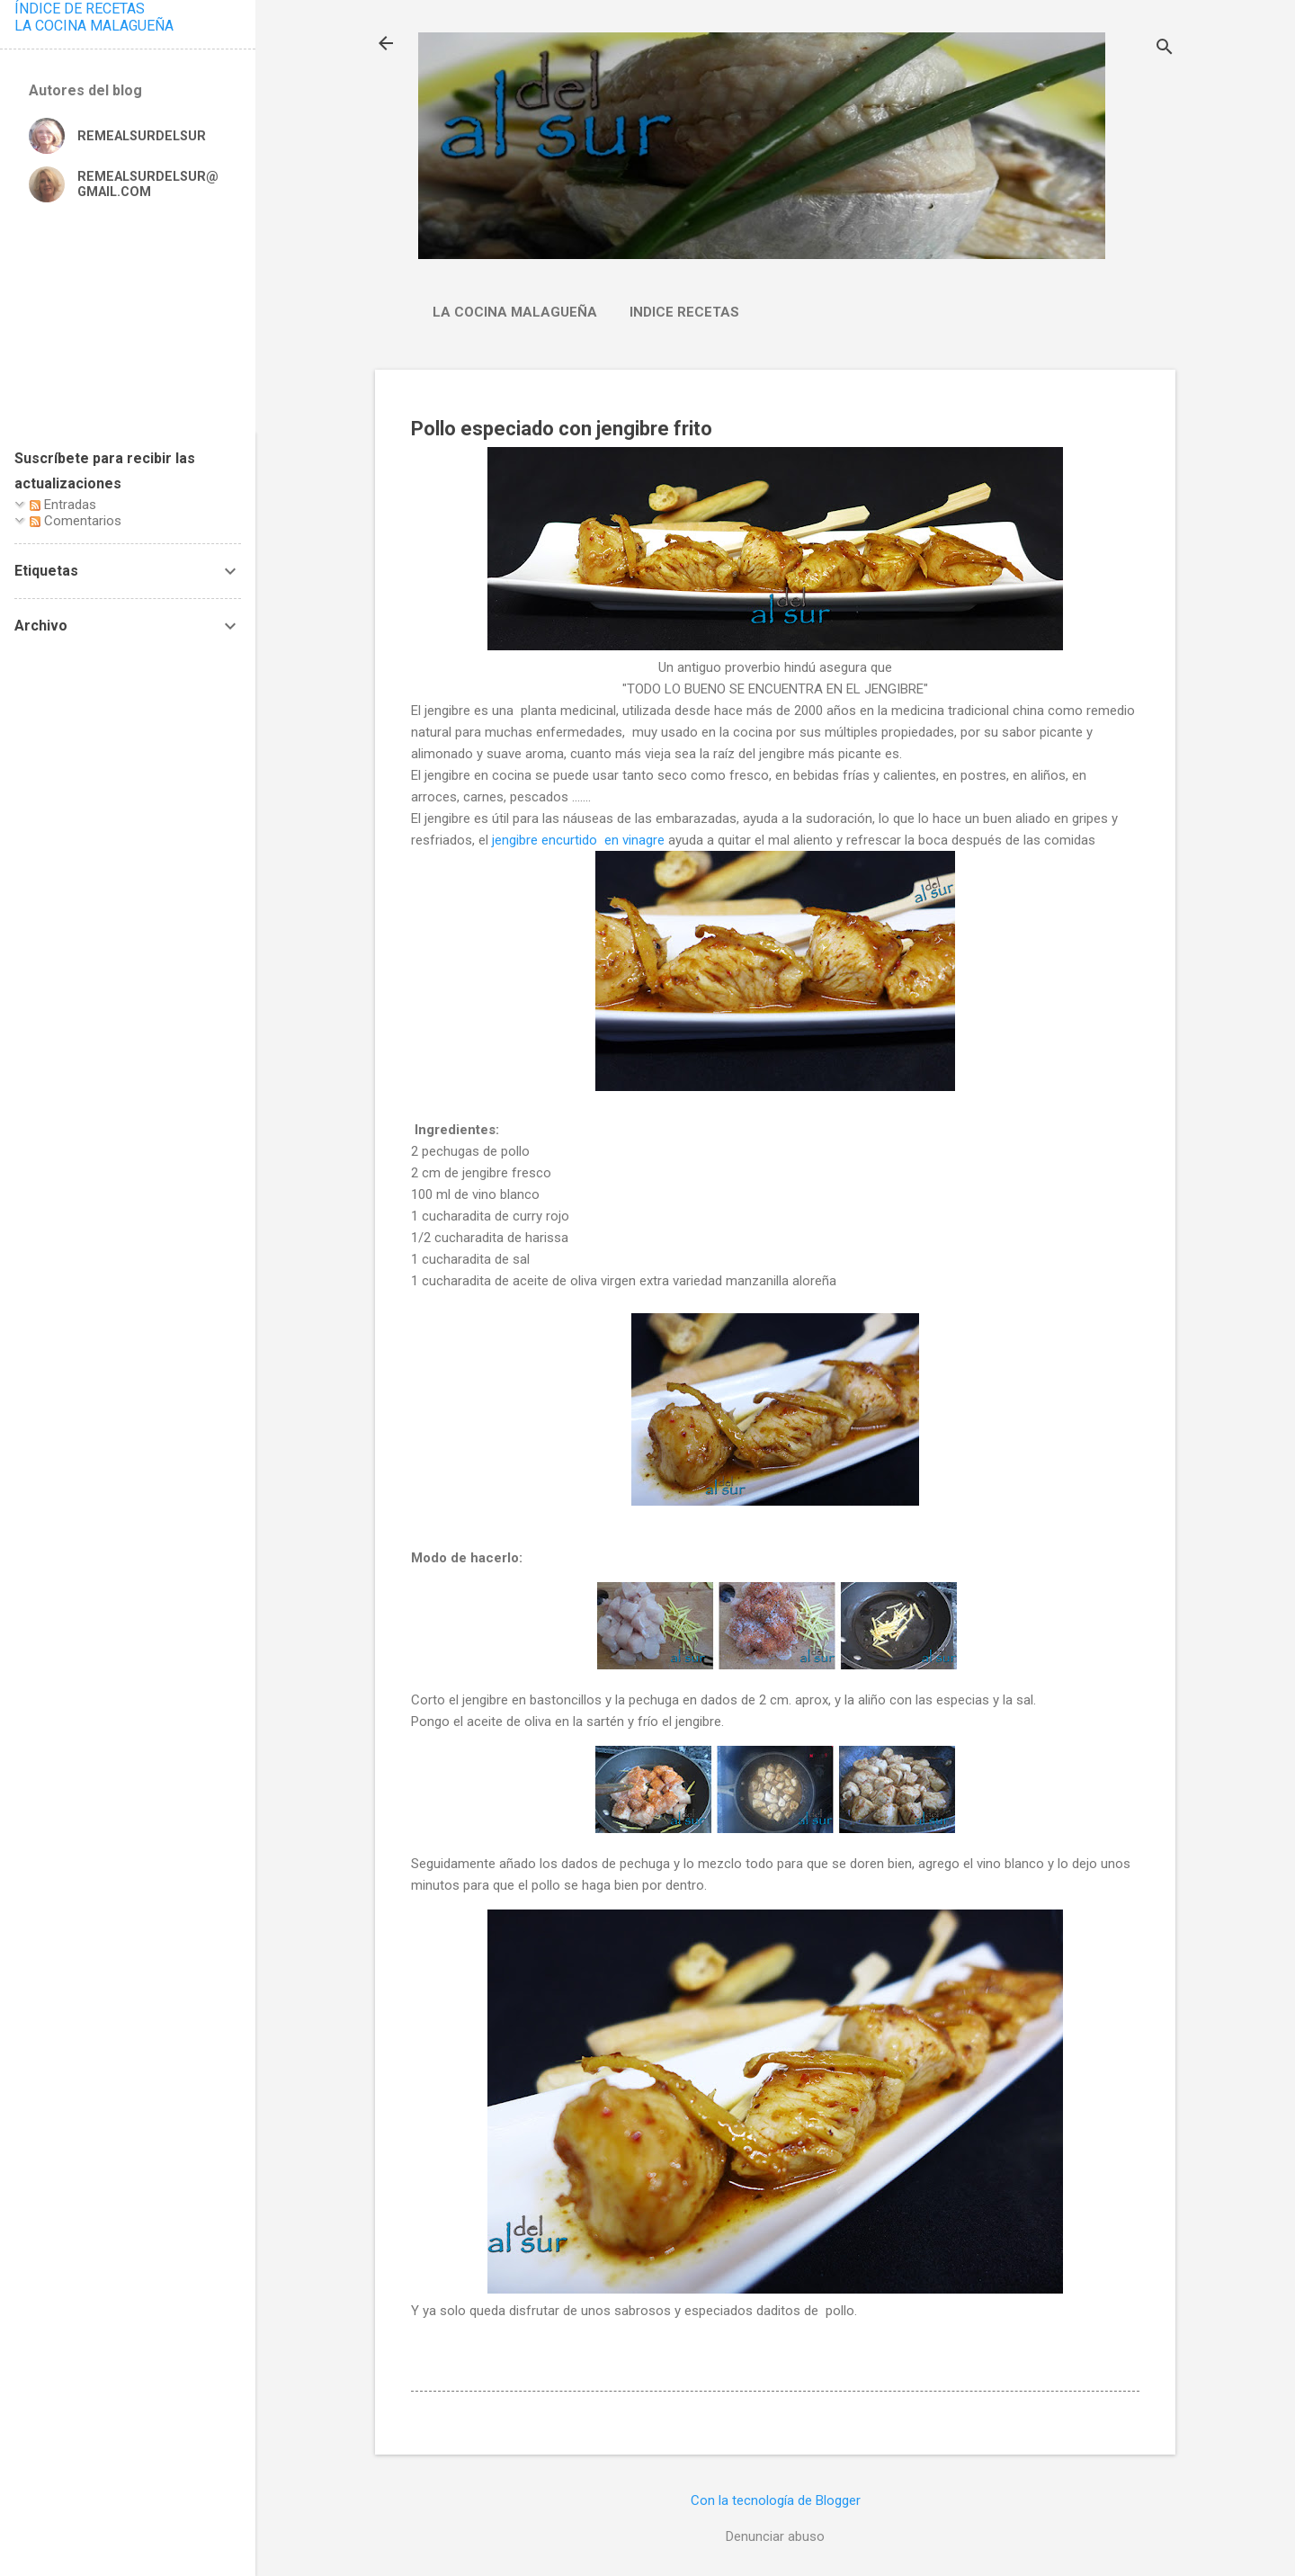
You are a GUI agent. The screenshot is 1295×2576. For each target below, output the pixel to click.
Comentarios (75, 521)
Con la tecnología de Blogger (776, 2500)
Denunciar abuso (775, 2536)
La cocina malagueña (515, 312)
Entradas (63, 504)
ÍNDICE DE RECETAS (79, 8)
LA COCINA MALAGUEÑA (94, 25)
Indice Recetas (684, 312)
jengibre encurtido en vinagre (578, 840)
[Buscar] (1164, 49)
